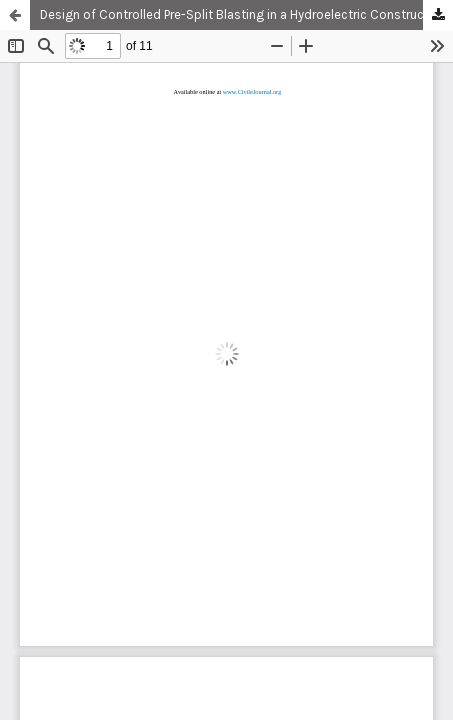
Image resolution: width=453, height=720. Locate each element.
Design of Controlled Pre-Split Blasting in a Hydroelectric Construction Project (246, 14)
